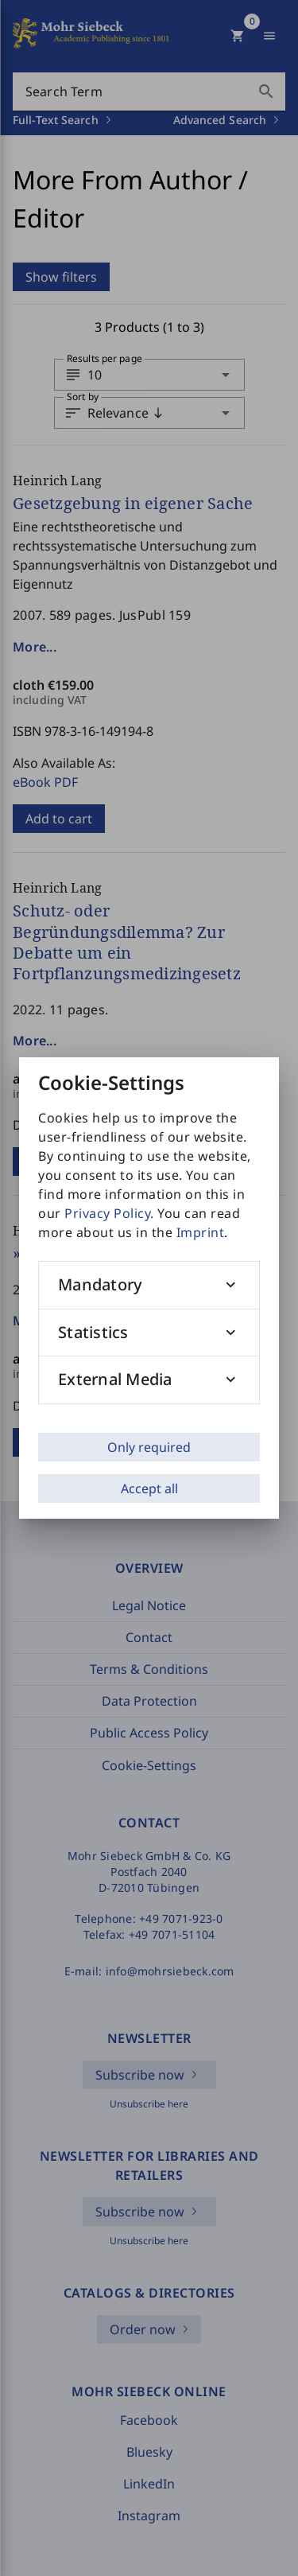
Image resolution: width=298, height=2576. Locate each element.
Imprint (200, 1232)
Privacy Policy (107, 1213)
